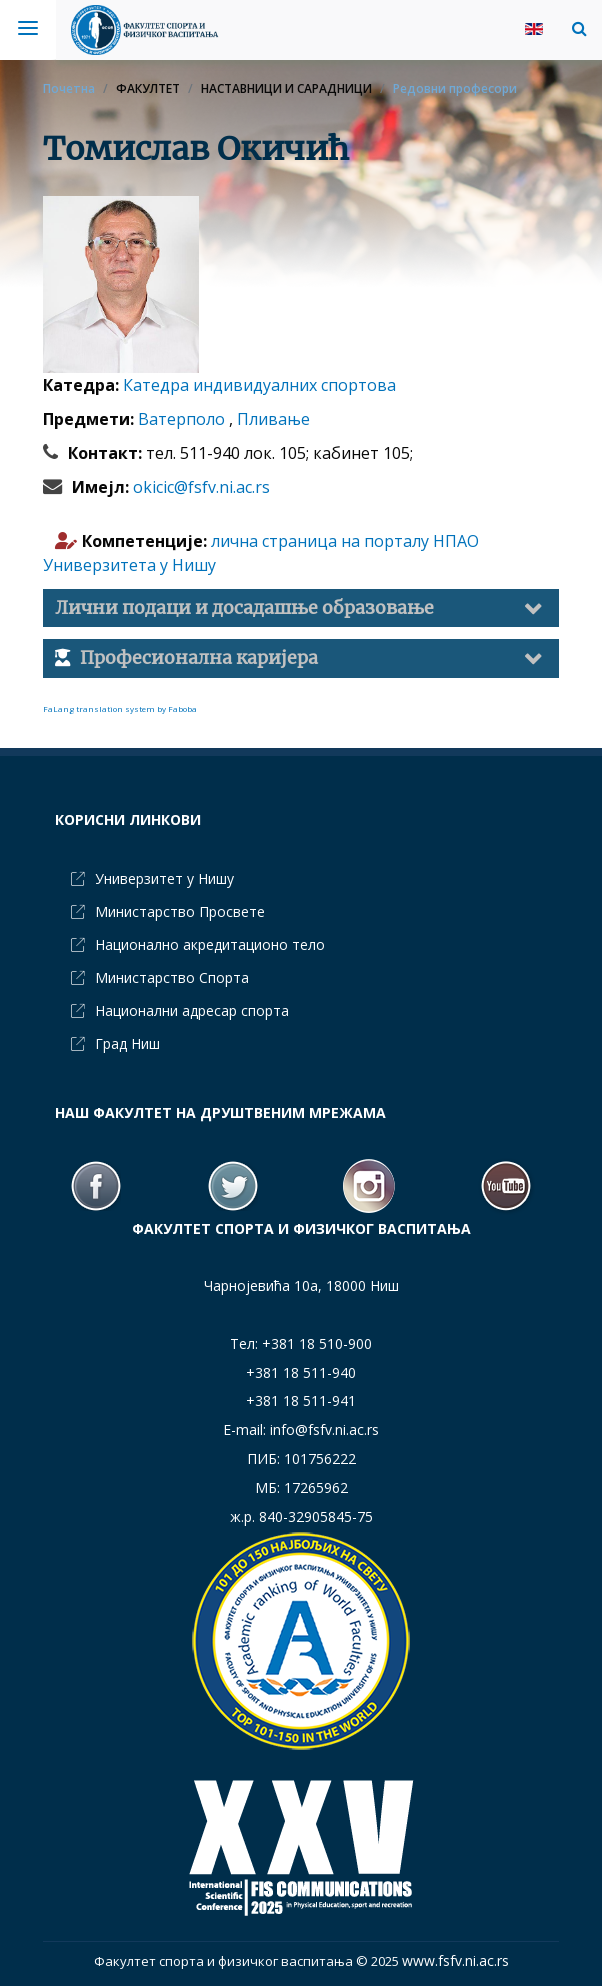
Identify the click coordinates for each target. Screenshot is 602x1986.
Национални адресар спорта (192, 1010)
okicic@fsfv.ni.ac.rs (201, 487)
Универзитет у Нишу (164, 878)
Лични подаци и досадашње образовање (244, 608)
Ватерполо (183, 419)
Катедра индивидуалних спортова (259, 385)
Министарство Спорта (172, 977)
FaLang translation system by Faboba (120, 708)
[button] (574, 28)
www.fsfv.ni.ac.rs (455, 1960)
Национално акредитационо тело (210, 944)
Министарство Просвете (180, 911)
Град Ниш (127, 1043)
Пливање (273, 419)
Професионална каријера (199, 658)
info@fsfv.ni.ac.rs (324, 1429)
